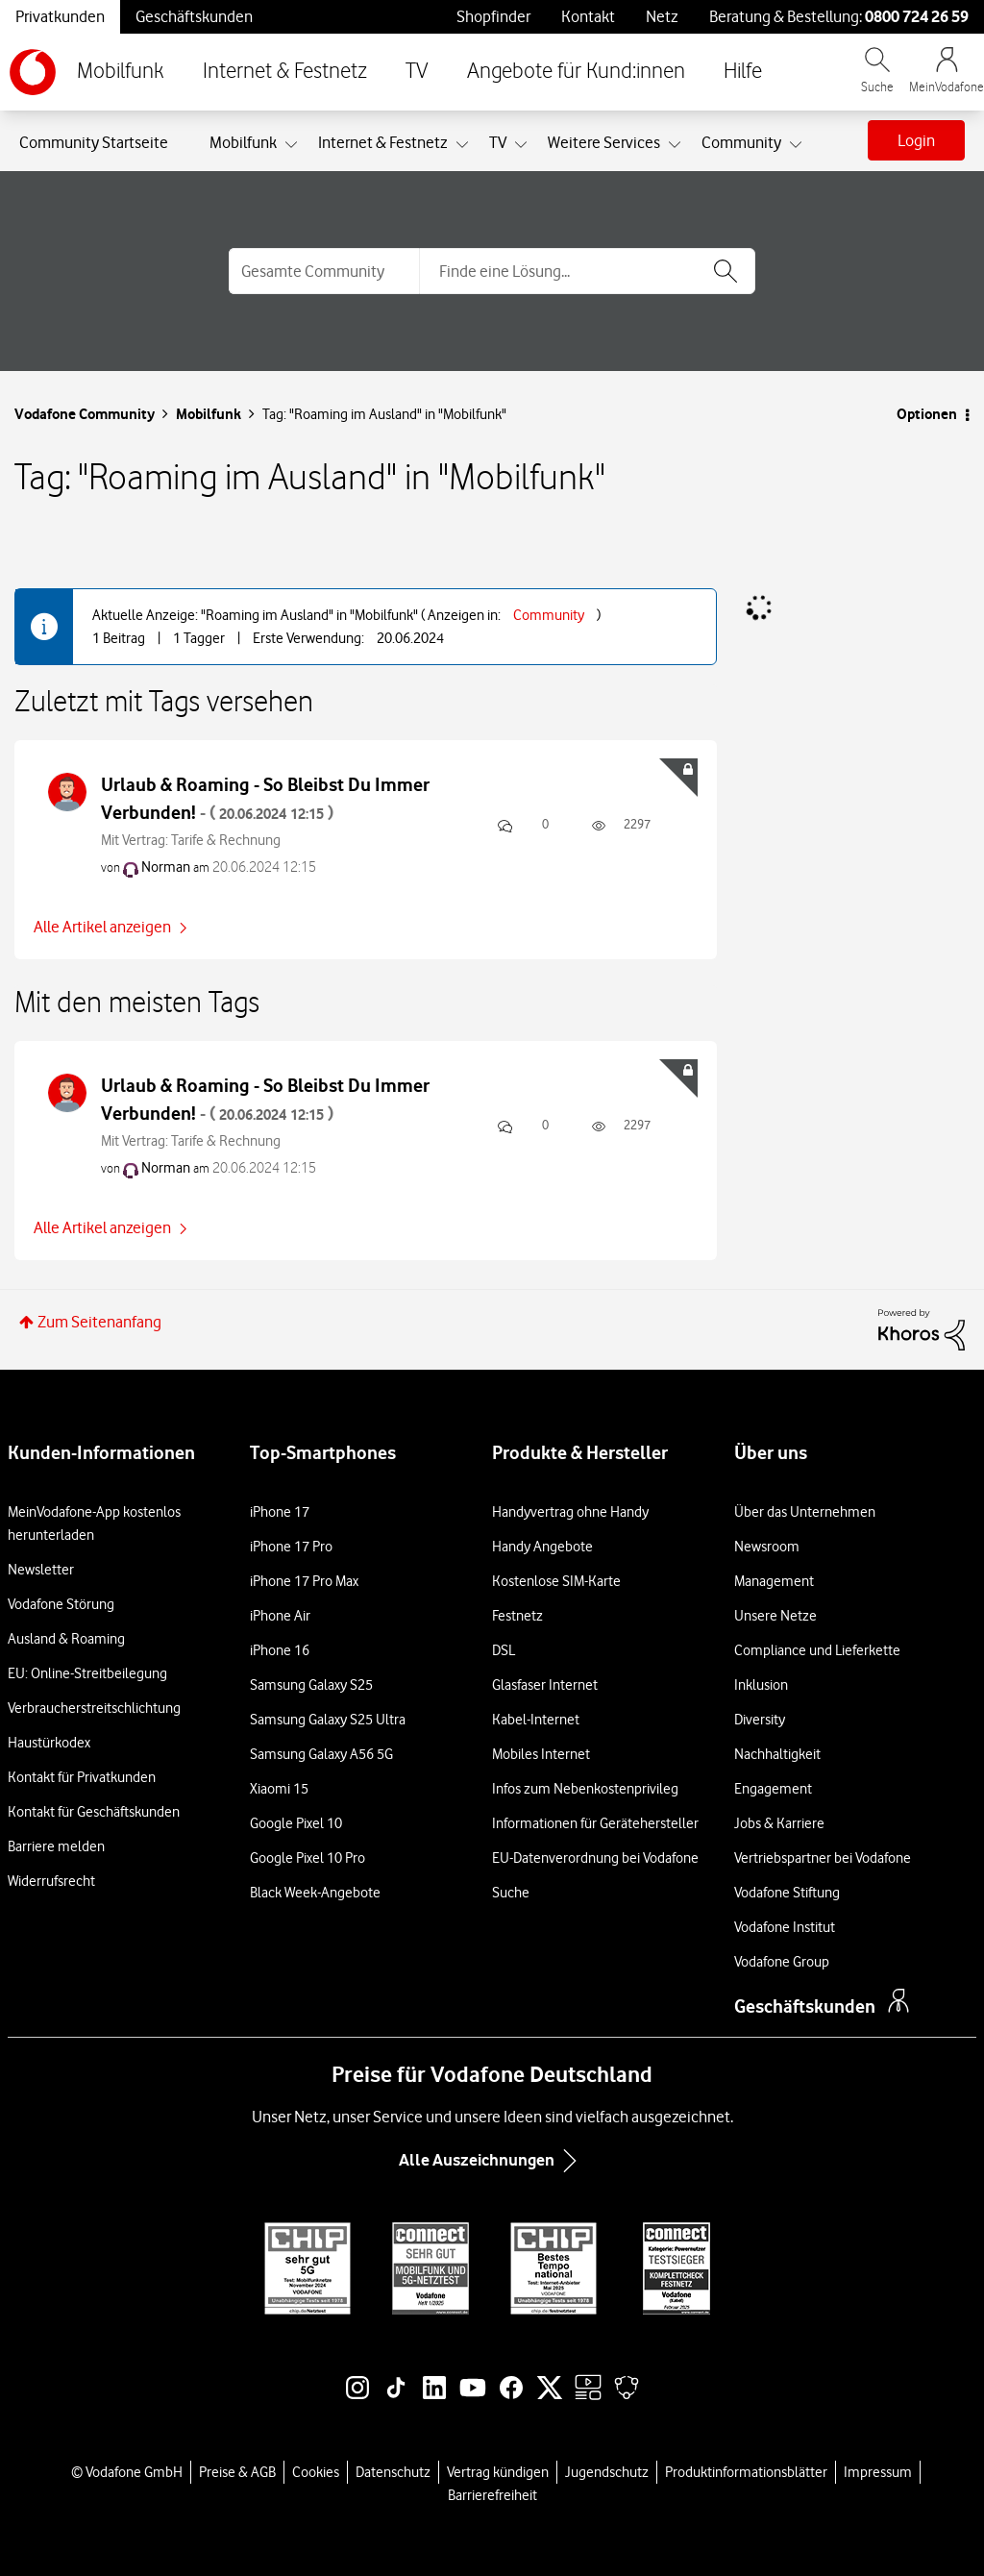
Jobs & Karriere (779, 1823)
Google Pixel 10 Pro (307, 1858)
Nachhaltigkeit (777, 1754)
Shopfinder (493, 16)
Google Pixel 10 (296, 1823)
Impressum (878, 2472)
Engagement (773, 1788)
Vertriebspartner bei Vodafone (822, 1858)
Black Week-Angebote (315, 1892)
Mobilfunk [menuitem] (243, 142)
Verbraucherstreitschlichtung (94, 1708)
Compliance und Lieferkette (817, 1650)
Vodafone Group (781, 1961)
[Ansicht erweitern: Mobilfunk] (291, 145)
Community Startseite (93, 142)
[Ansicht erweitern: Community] (795, 145)
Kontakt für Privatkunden (82, 1777)
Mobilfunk (120, 72)
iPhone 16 (279, 1650)
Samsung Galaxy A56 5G (321, 1754)
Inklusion (761, 1685)
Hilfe (743, 72)
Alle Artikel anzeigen (102, 926)
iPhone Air (280, 1615)
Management (774, 1581)
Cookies (315, 2472)
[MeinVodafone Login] (946, 79)
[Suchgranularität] (324, 271)
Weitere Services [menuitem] (604, 142)
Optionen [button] (927, 414)
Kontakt (588, 16)
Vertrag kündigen (498, 2472)
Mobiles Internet (541, 1754)
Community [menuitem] (741, 142)
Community (548, 615)
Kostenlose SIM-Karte (556, 1581)
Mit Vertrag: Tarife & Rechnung (191, 840)
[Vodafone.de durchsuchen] (877, 79)
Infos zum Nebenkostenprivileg (585, 1788)
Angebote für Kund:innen (576, 72)
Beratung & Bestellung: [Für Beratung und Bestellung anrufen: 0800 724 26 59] (839, 16)
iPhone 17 (279, 1512)
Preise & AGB (237, 2472)
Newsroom (767, 1546)
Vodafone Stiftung (787, 1892)
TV (417, 72)
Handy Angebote (542, 1546)
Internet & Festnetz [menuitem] (383, 142)
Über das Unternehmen (804, 1512)
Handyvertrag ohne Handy (570, 1512)
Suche (510, 1892)
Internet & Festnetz (285, 72)
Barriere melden (56, 1846)
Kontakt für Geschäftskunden (94, 1812)
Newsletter (41, 1569)
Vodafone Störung (61, 1604)
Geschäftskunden (194, 16)
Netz (662, 16)
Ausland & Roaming (66, 1638)
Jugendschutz (607, 2472)
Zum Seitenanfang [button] (99, 1321)
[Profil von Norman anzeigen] (165, 867)
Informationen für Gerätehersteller (595, 1823)
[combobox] (587, 271)
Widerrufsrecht (51, 1881)
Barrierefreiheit (492, 2495)
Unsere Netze (775, 1615)
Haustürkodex (49, 1742)
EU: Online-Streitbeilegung (87, 1673)
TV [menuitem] (497, 142)
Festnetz (517, 1615)
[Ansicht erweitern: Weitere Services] (674, 145)
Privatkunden (60, 16)
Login (916, 140)
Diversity (759, 1719)
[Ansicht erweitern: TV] (521, 145)
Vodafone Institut (784, 1927)
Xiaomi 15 (279, 1788)
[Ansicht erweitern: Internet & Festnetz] (462, 145)
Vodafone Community (84, 414)
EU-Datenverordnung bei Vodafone (595, 1858)
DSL (503, 1650)
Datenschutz (393, 2472)
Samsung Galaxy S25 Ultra (328, 1719)
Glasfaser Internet (545, 1685)
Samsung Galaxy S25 (311, 1685)
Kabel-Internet (535, 1719)
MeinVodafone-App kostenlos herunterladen (94, 1523)
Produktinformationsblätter (746, 2472)
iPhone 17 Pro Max (304, 1581)
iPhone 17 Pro (291, 1546)
